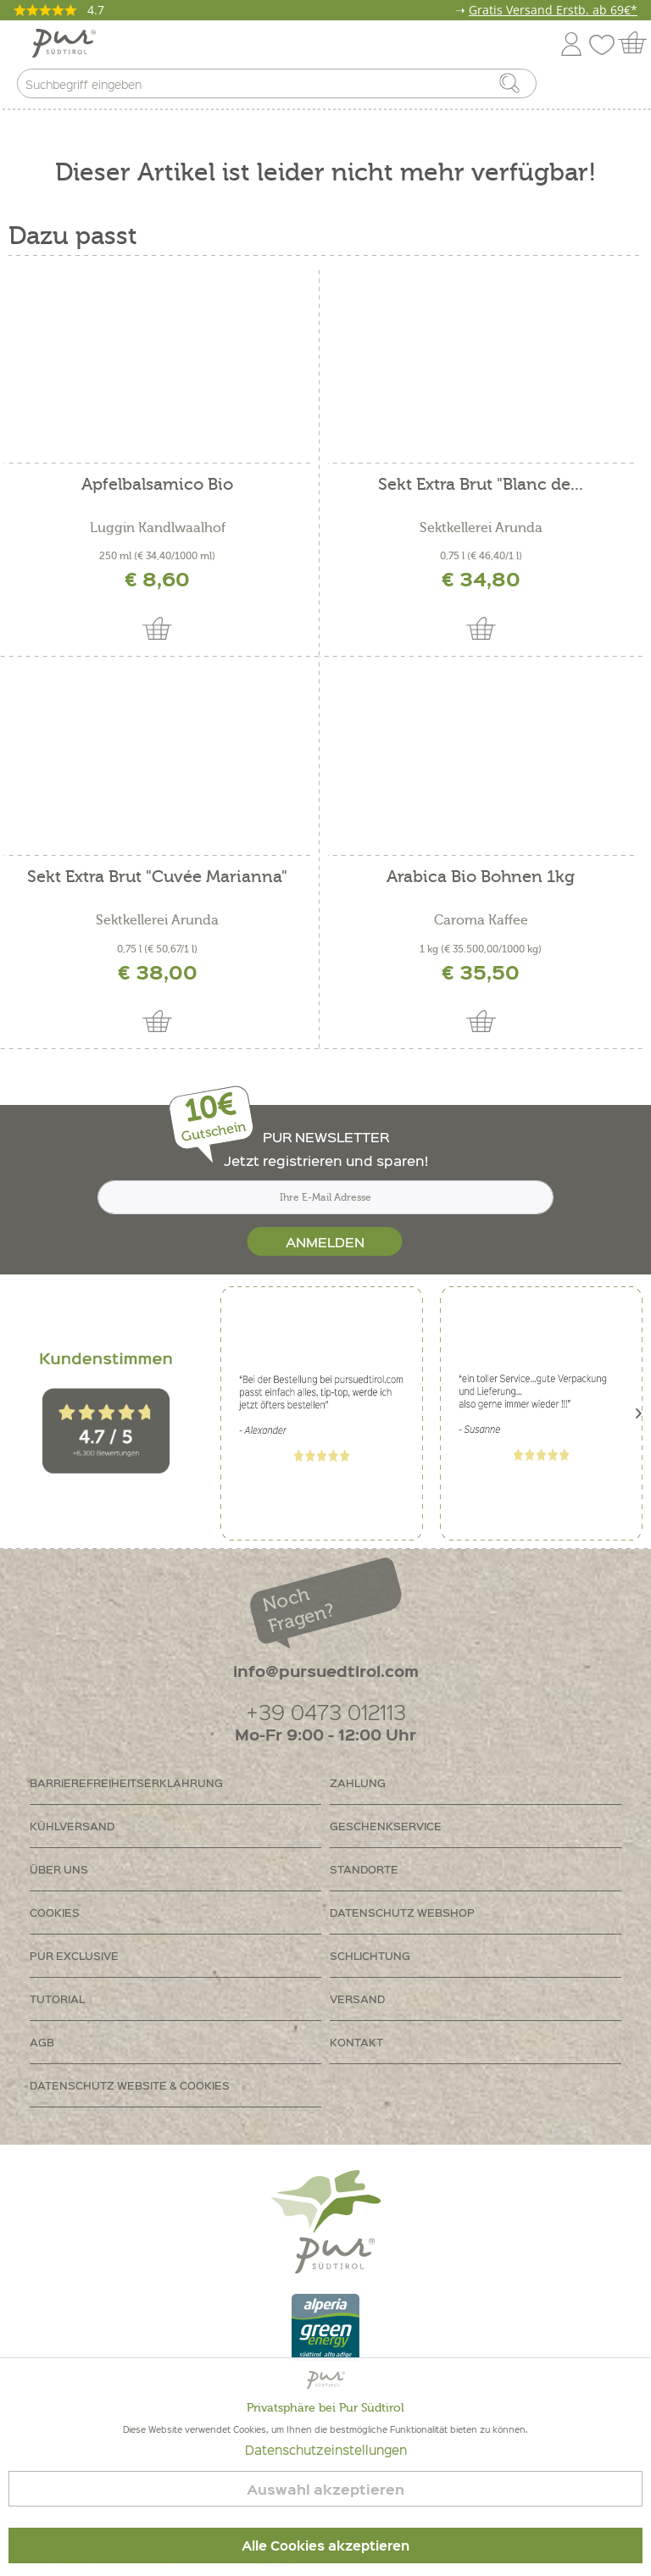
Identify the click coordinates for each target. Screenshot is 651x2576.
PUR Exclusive (74, 1955)
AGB (42, 2042)
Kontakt (356, 2042)
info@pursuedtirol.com (326, 1670)
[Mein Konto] (571, 41)
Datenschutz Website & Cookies (130, 2085)
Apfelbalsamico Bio (157, 485)
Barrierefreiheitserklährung (126, 1782)
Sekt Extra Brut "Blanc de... (480, 485)
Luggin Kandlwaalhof (157, 528)
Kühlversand (72, 1825)
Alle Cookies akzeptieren (325, 2545)
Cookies (55, 1912)
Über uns (59, 1869)
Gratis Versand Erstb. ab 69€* (553, 10)
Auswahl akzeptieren (325, 2489)
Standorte (364, 1869)
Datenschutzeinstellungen (326, 2449)
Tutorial (57, 1998)
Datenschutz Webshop (402, 1912)
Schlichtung (370, 1955)
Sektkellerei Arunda (481, 528)
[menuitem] (623, 87)
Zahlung (358, 1782)
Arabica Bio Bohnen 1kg (481, 877)
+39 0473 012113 (326, 1711)
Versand (357, 1998)
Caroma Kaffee (481, 920)
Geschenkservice (386, 1825)
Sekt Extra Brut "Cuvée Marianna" (157, 877)
